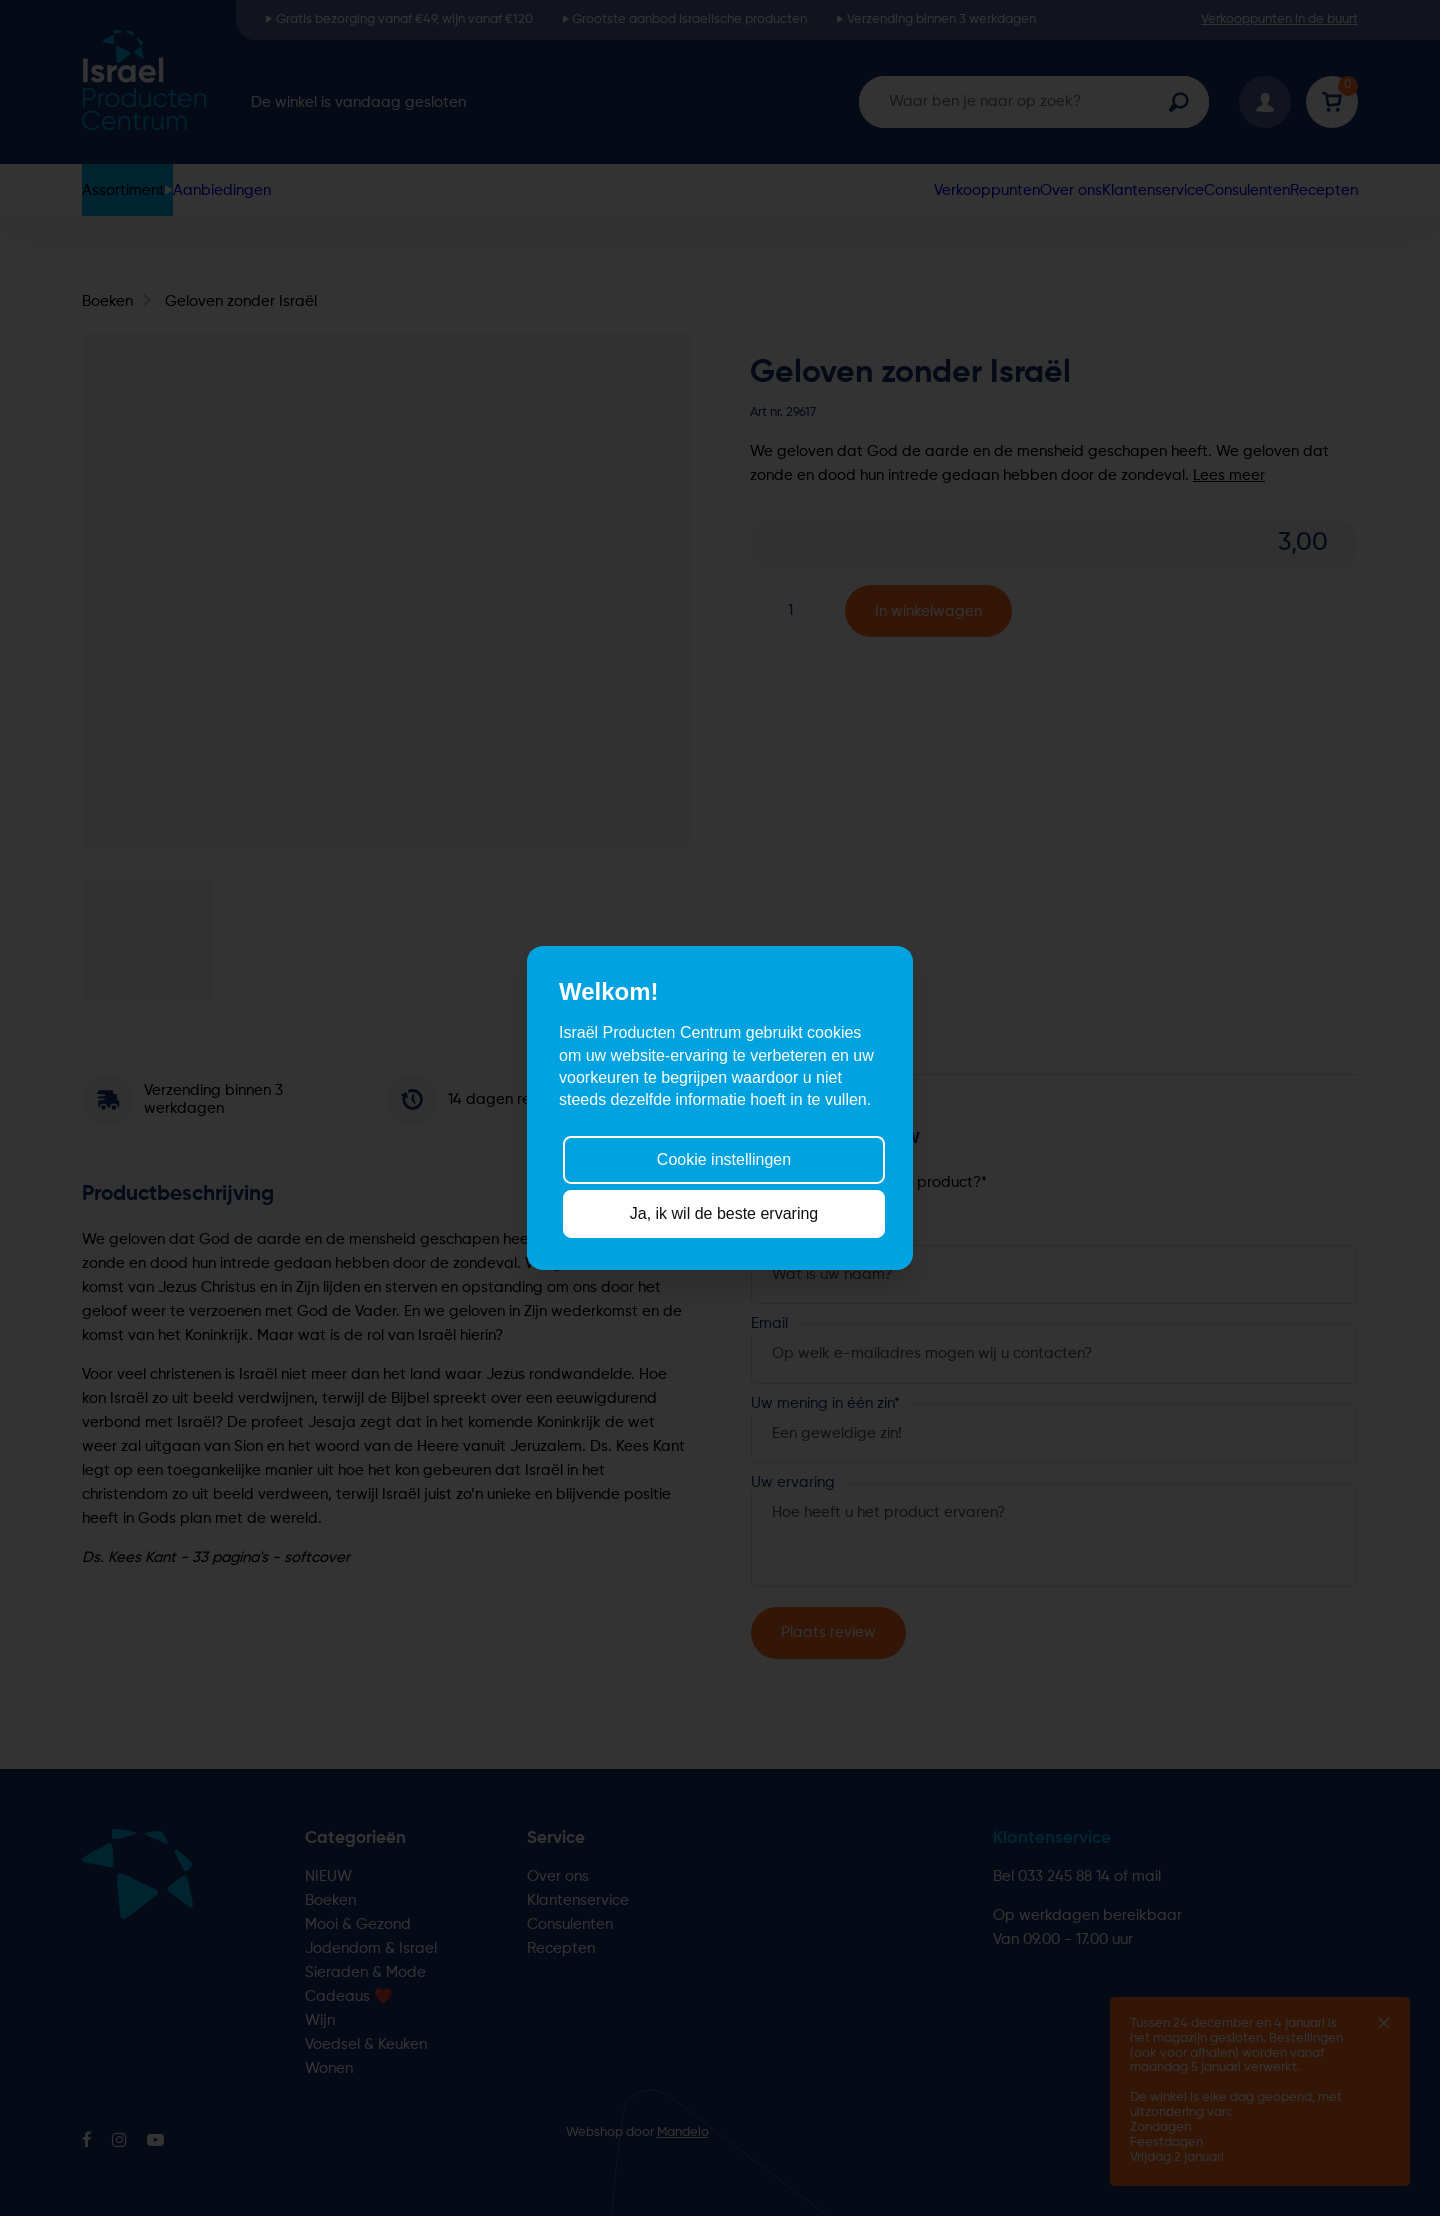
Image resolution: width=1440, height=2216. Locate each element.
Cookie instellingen (724, 1158)
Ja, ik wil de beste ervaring (724, 1213)
